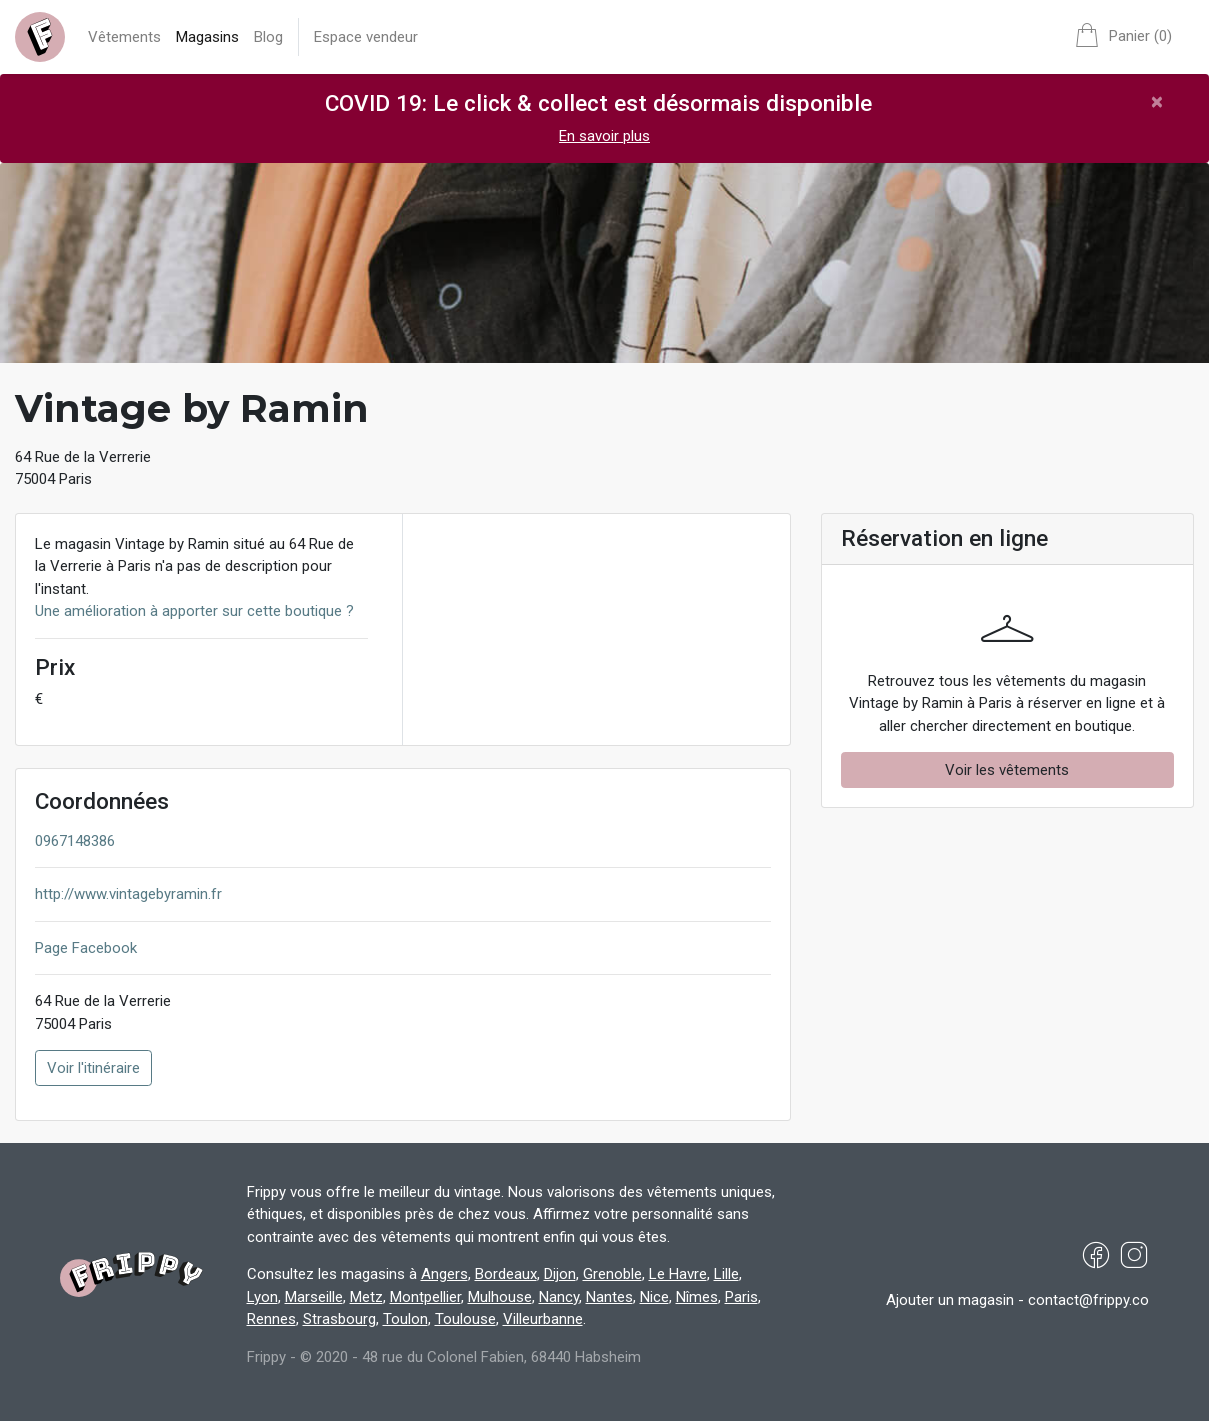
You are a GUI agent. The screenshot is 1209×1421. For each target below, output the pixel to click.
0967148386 (75, 841)
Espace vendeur (366, 37)
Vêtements (124, 37)
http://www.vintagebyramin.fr (128, 894)
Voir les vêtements (1007, 770)
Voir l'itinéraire (93, 1068)
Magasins (207, 37)
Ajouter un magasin (950, 1300)
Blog (268, 37)
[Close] (1157, 101)
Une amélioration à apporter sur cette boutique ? (194, 611)
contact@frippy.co (1088, 1300)
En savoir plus (604, 136)
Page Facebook (86, 948)
